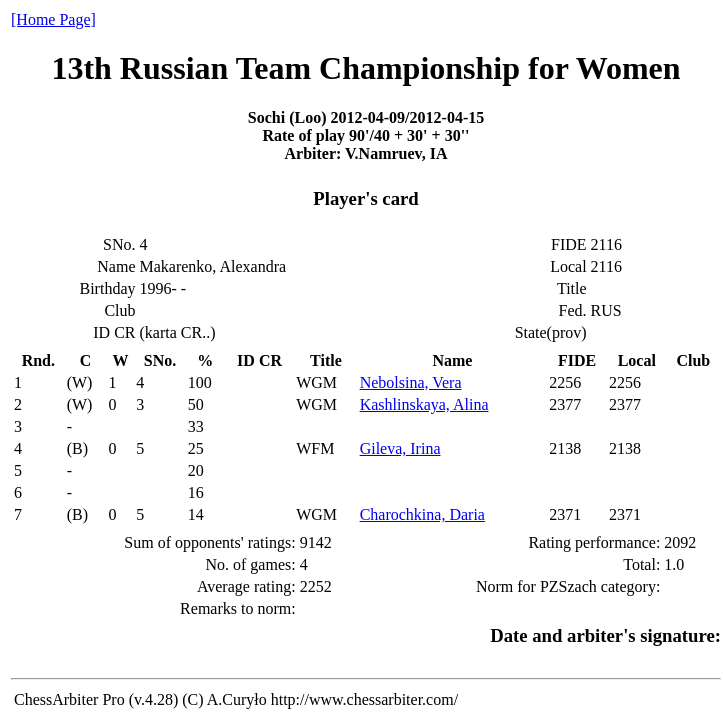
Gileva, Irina (400, 448)
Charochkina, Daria (422, 514)
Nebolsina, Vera (411, 382)
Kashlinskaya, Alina (424, 404)
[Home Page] (53, 19)
